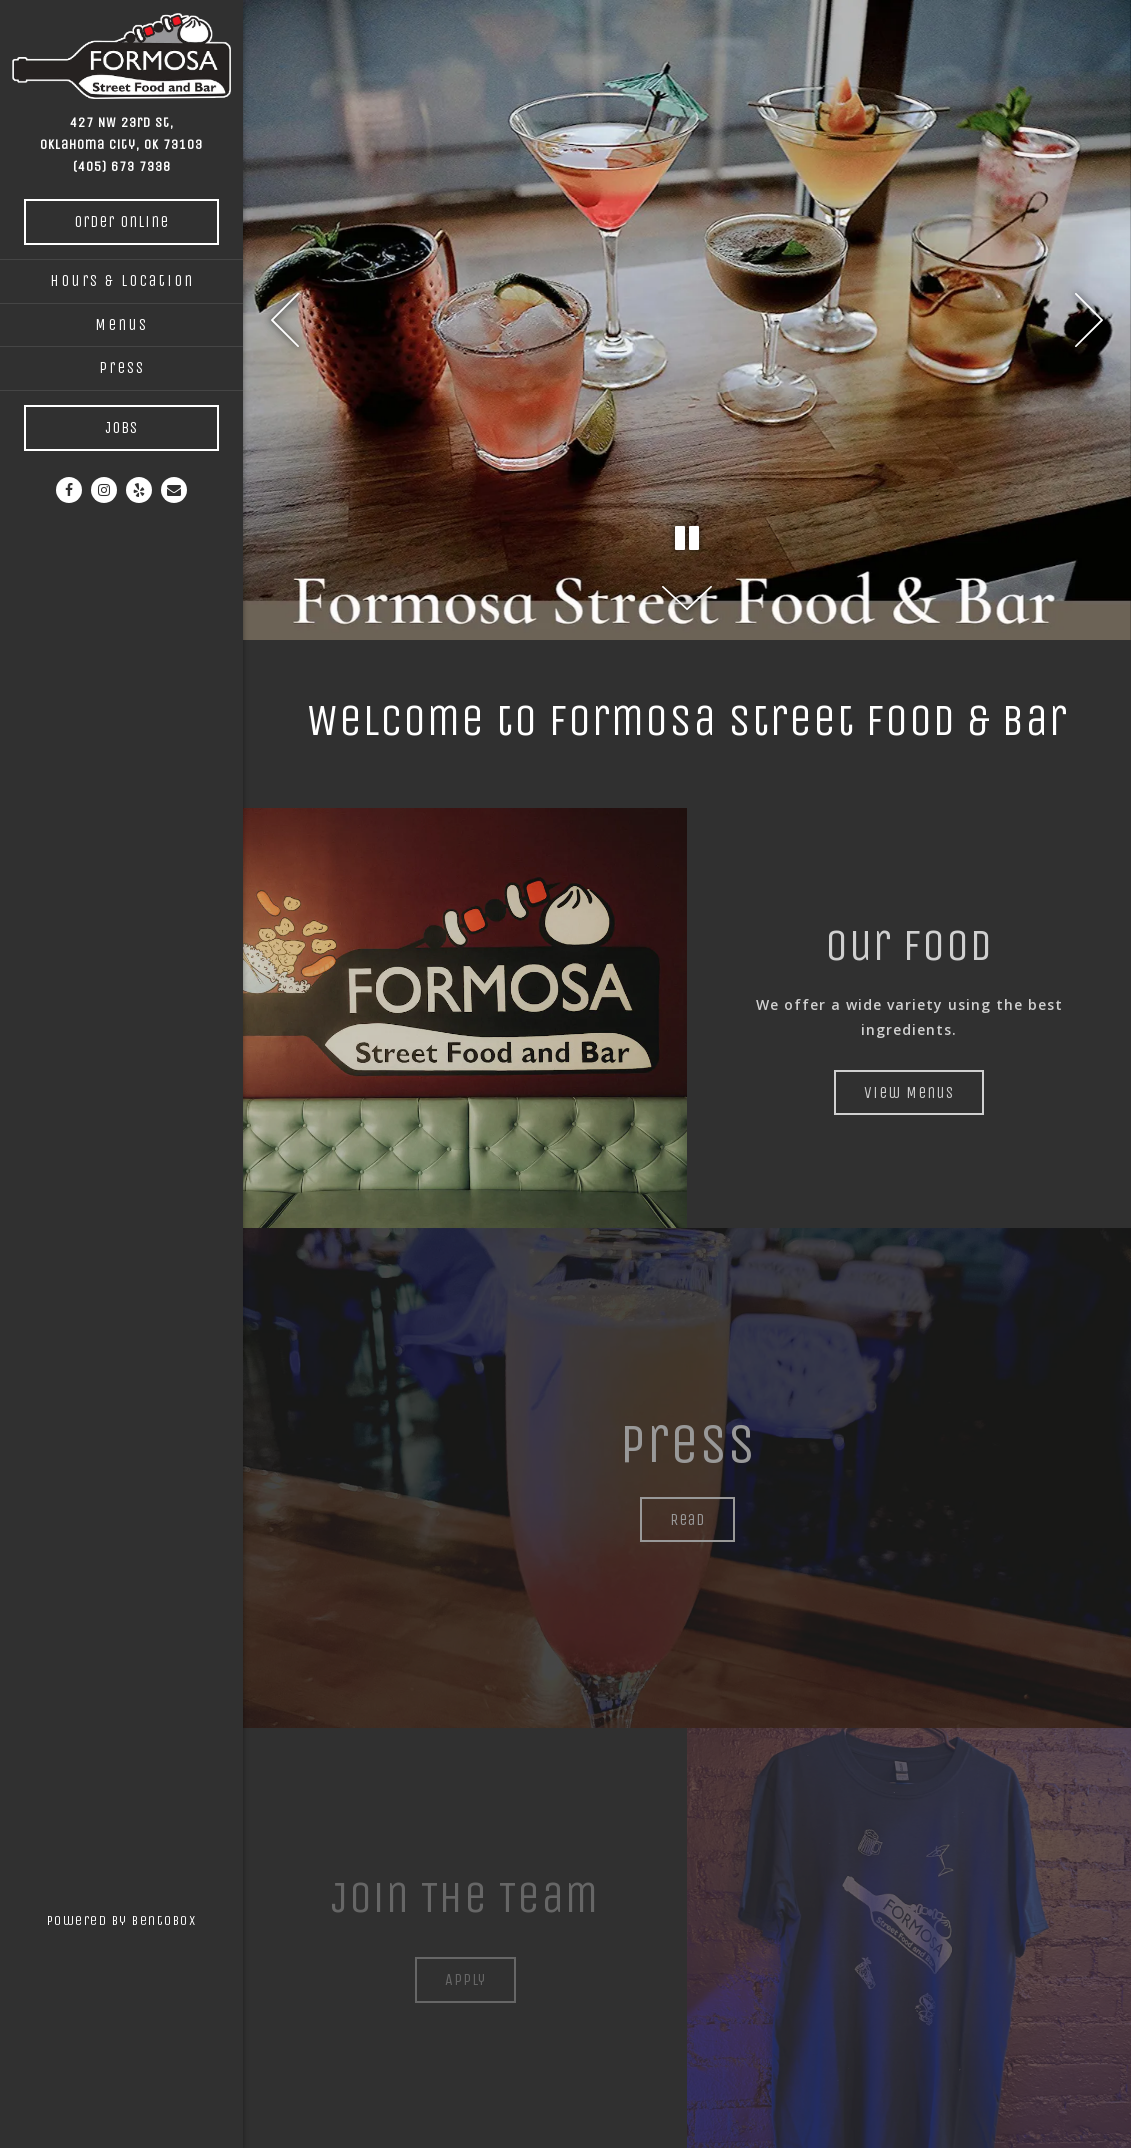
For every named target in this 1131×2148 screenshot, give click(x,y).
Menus (121, 324)
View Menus (909, 1092)
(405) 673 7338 (122, 166)
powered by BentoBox (145, 1918)
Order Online (121, 221)
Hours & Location (122, 280)
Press (122, 367)
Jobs (121, 427)
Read (687, 1519)
